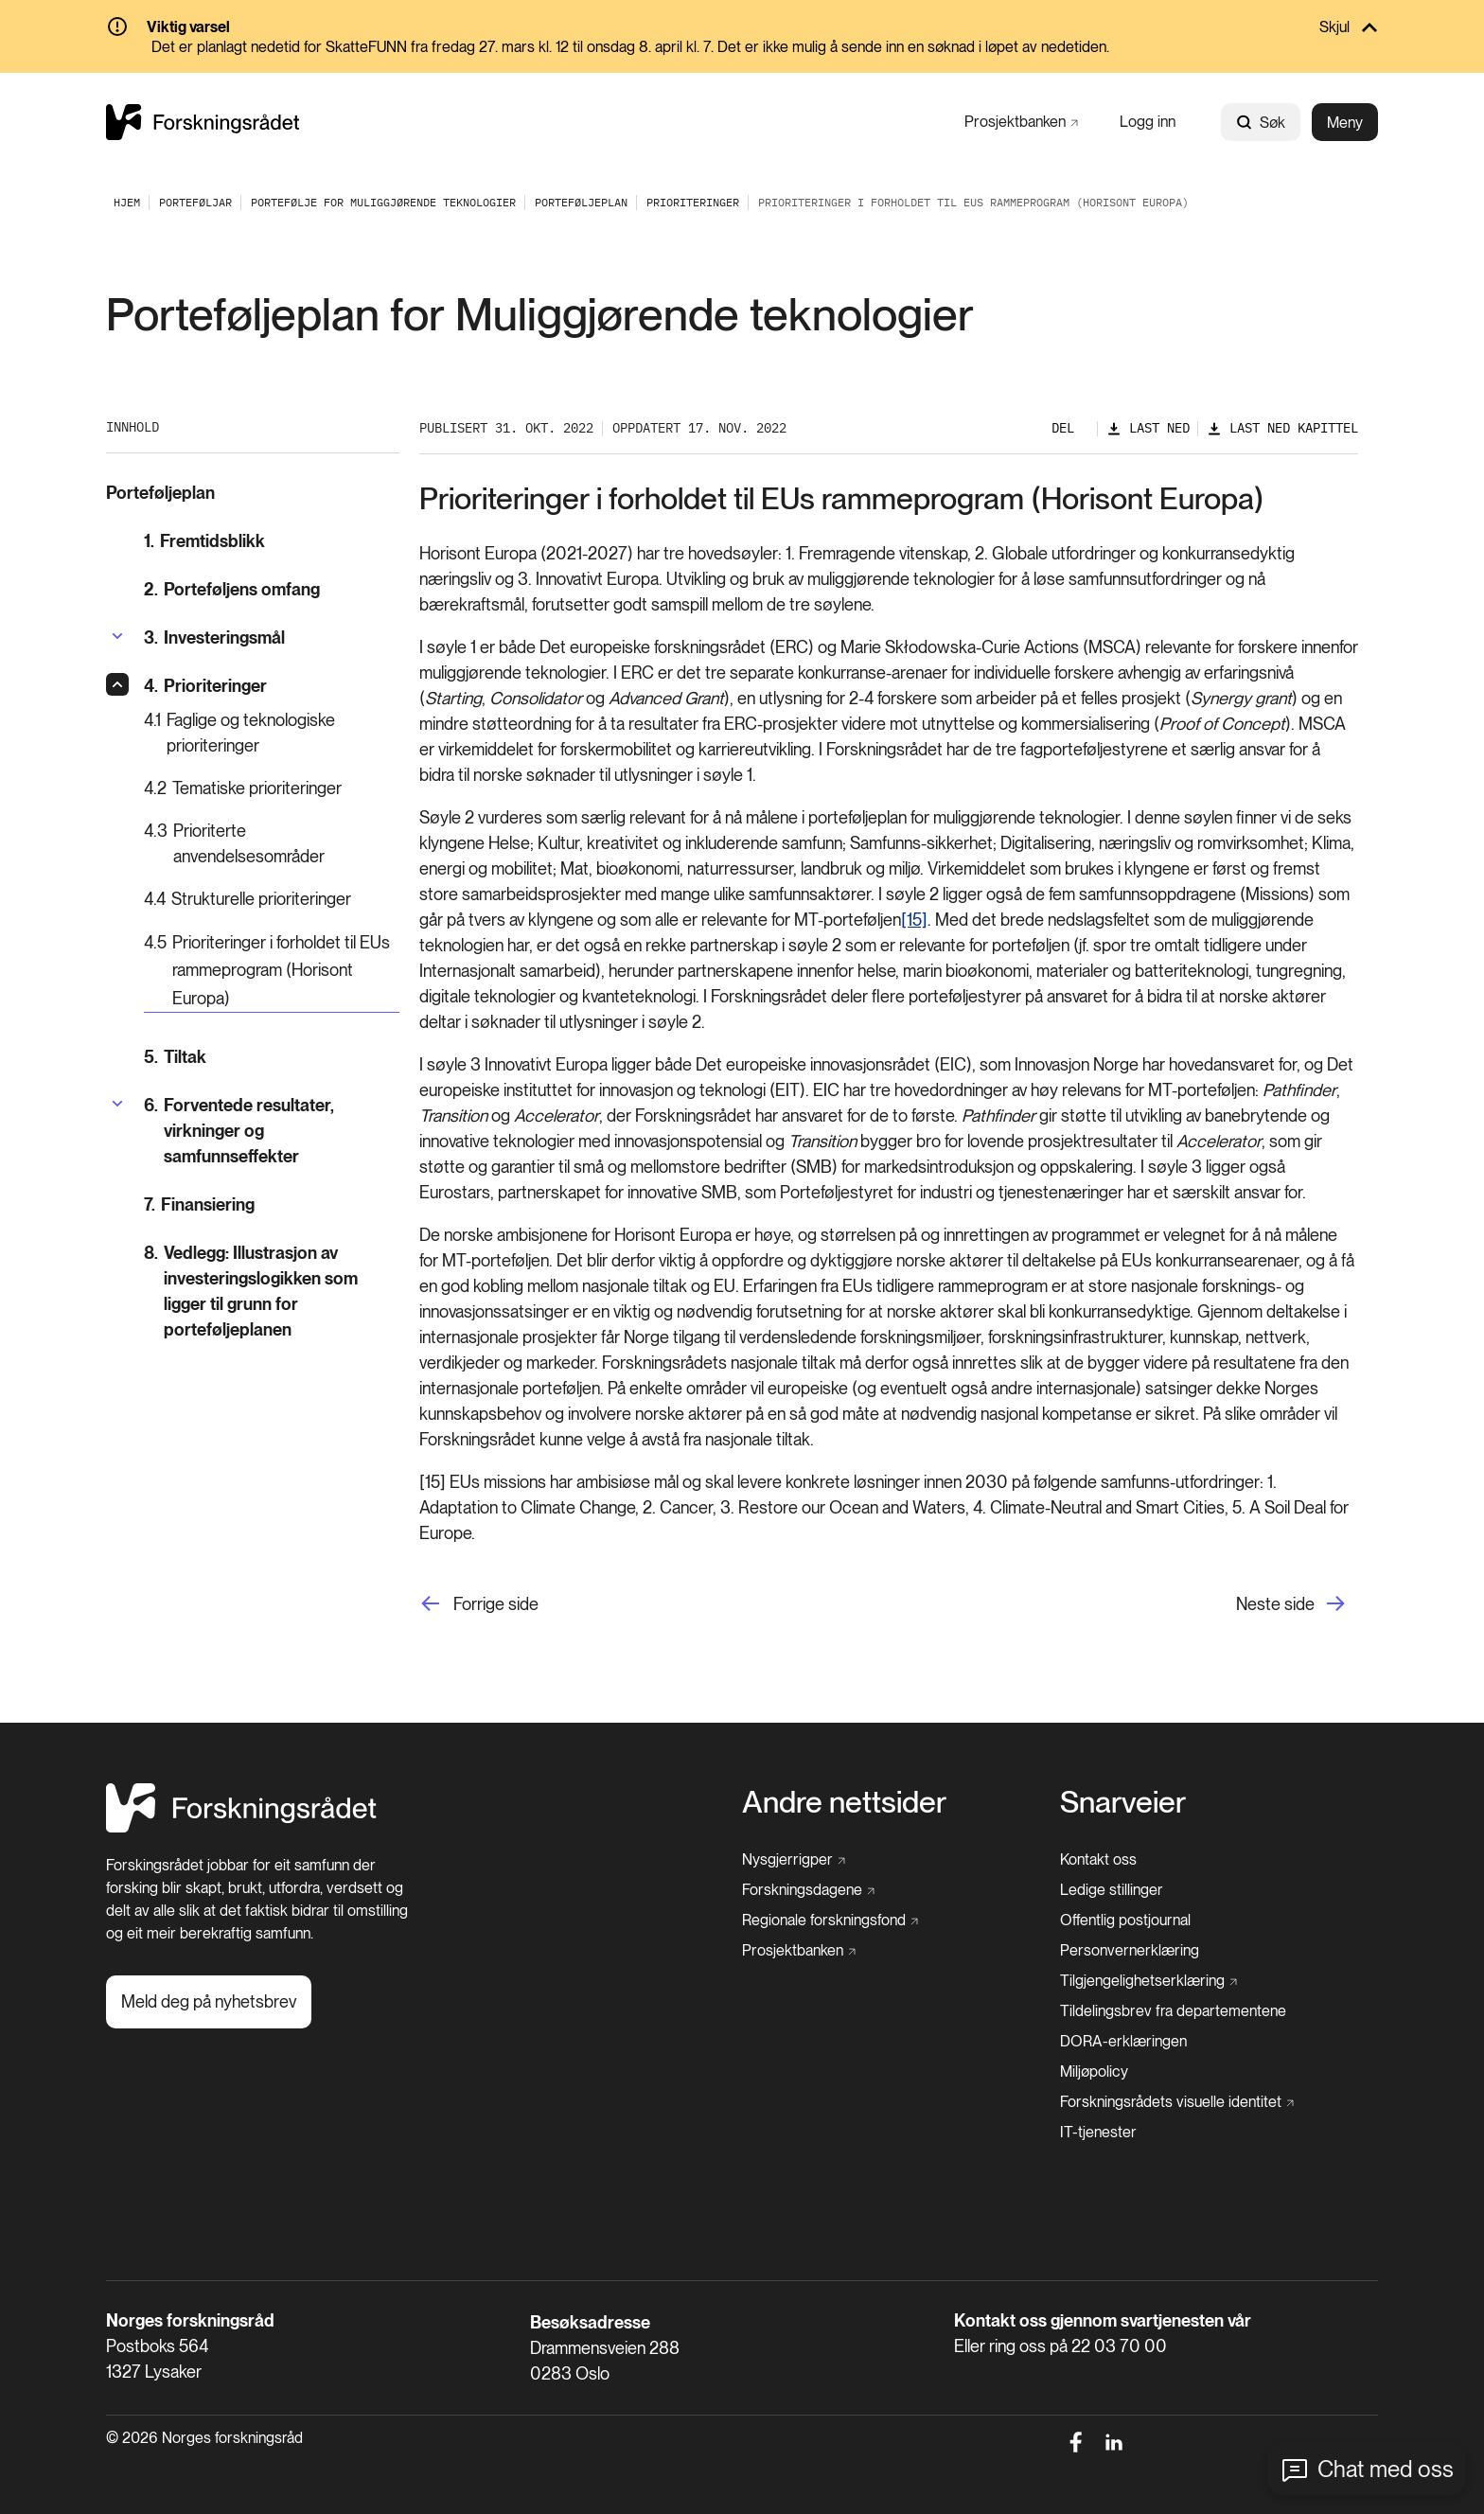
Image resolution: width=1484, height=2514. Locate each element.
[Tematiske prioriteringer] (271, 788)
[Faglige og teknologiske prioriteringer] (271, 732)
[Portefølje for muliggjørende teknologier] (383, 202)
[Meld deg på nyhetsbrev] (208, 2001)
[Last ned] (1148, 428)
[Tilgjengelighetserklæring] (1148, 1981)
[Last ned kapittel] (1282, 428)
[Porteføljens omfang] (271, 589)
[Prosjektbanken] (1021, 122)
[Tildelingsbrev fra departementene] (1173, 2011)
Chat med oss (1385, 2469)
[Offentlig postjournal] (1125, 1920)
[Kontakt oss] (1098, 1860)
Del (1062, 427)
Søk (1260, 123)
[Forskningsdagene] (808, 1890)
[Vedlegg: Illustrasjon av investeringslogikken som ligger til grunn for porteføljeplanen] (271, 1291)
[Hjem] (241, 1827)
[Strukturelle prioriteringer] (271, 899)
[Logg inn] (1147, 122)
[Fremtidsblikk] (271, 541)
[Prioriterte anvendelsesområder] (271, 843)
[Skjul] (742, 28)
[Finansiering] (271, 1204)
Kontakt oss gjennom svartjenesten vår (1102, 2320)
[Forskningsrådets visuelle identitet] (1177, 2102)
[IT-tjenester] (1098, 2132)
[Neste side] (1297, 1604)
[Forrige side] (479, 1604)
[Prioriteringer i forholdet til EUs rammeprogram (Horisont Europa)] (271, 971)
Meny (1345, 123)
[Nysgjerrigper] (793, 1860)
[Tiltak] (271, 1057)
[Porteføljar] (195, 202)
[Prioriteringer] (692, 202)
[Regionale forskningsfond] (830, 1920)
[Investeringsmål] (214, 637)
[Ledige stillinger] (1111, 1890)
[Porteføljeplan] (581, 202)
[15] (914, 919)
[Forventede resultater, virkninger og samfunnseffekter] (271, 1130)
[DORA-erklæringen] (1123, 2041)
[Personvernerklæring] (1129, 1950)
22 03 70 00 (1119, 2346)
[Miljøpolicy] (1094, 2072)
